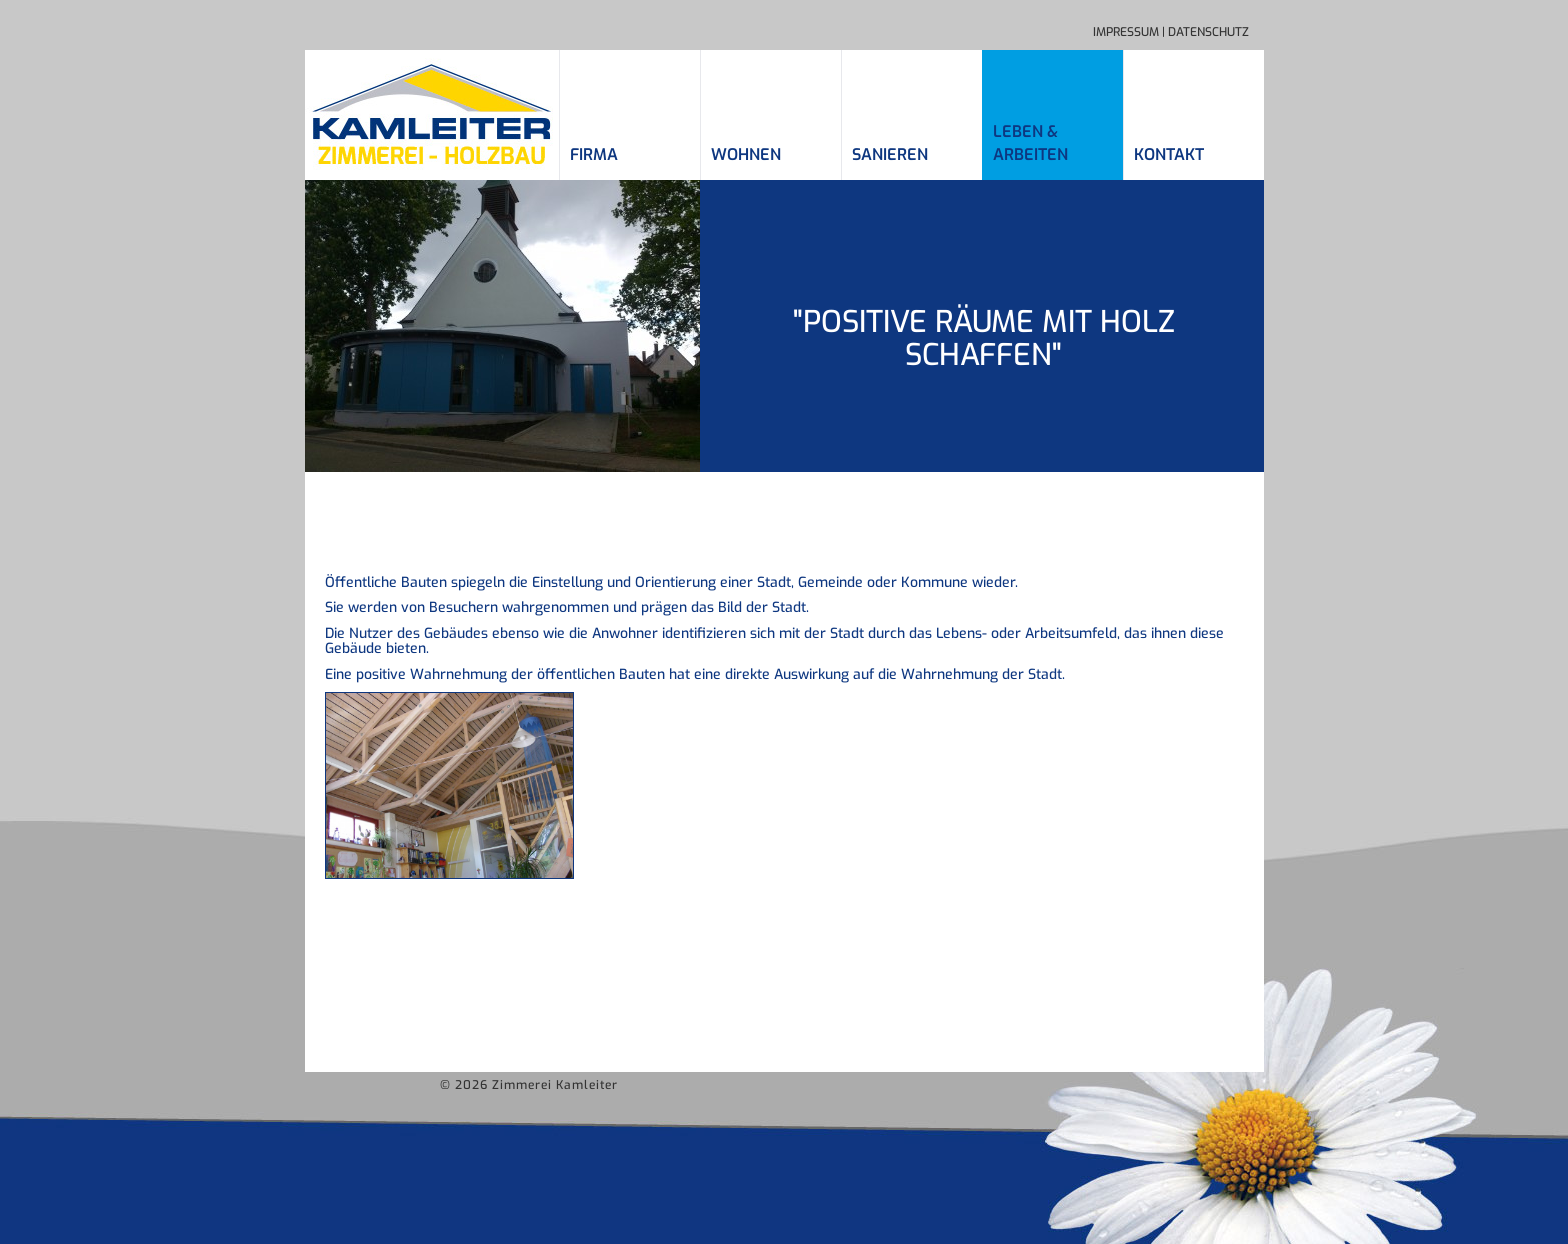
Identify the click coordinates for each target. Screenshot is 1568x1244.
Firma (594, 154)
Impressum (1126, 32)
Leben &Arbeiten (1030, 143)
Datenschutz (1208, 32)
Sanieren (890, 154)
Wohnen (746, 154)
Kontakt (1169, 154)
